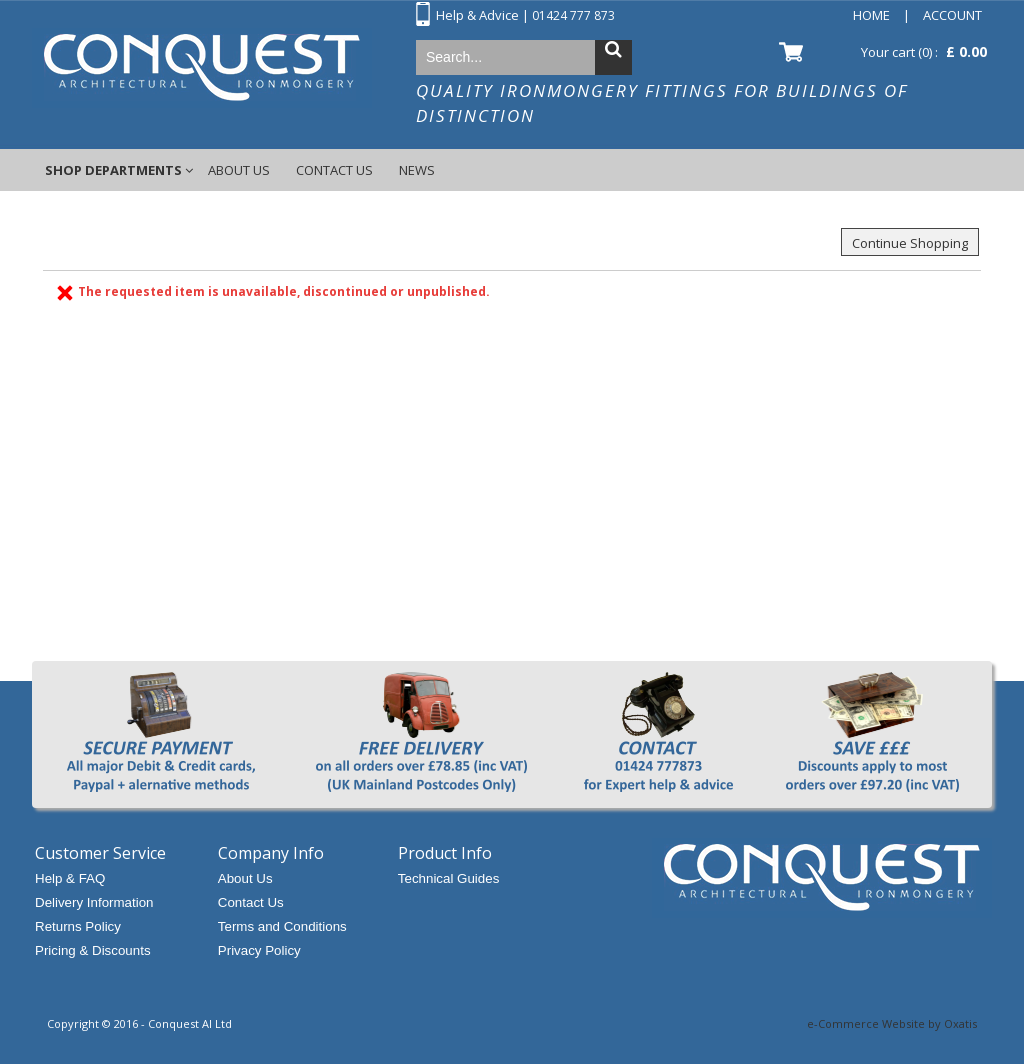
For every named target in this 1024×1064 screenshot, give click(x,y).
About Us (239, 170)
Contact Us (334, 170)
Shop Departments (113, 170)
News (417, 170)
